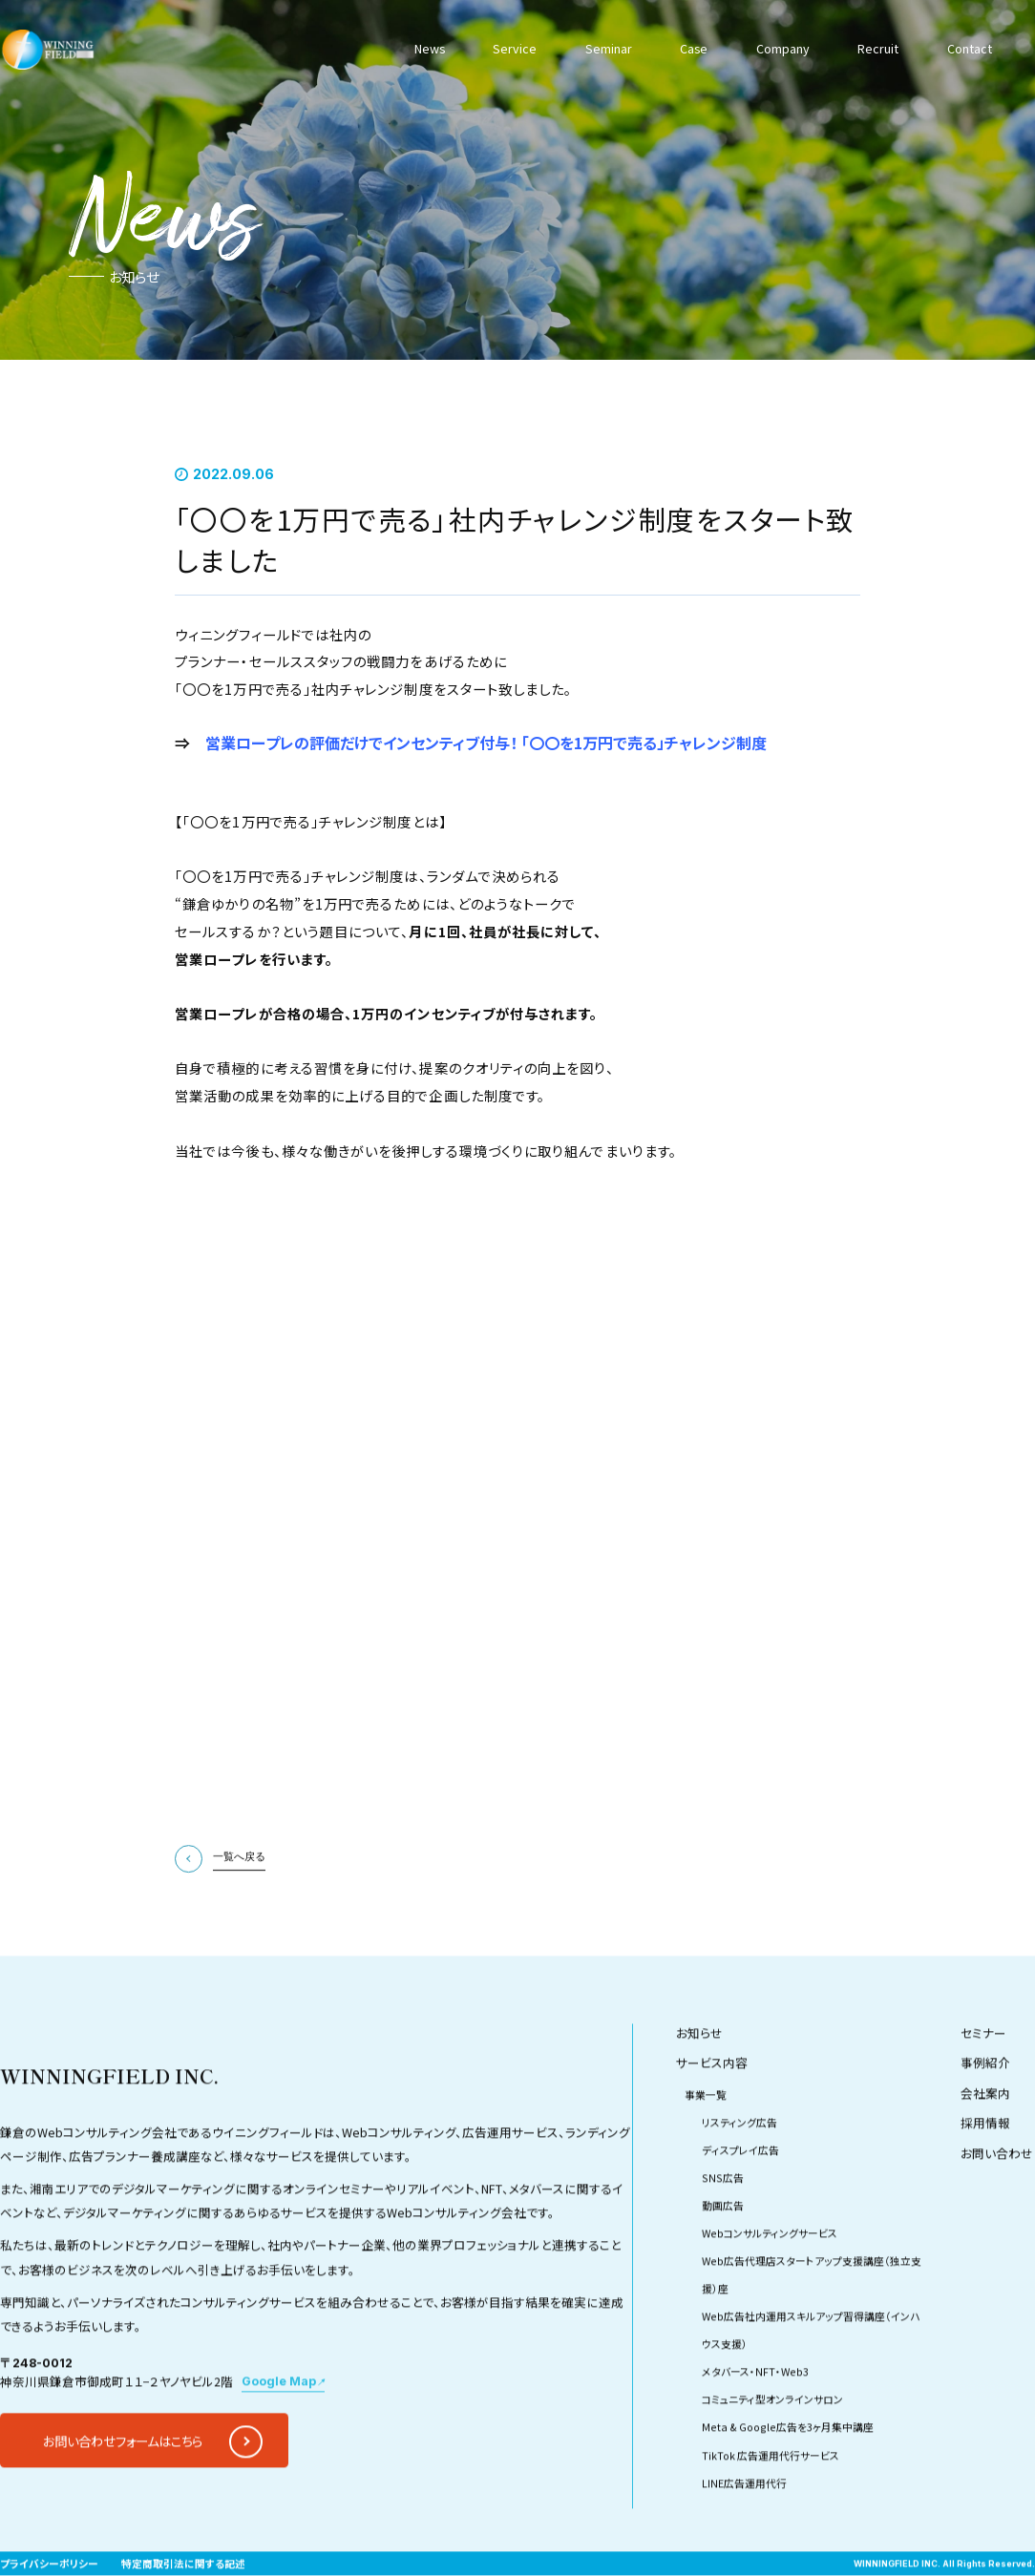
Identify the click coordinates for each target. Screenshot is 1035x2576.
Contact (969, 48)
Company (783, 48)
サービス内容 (712, 2116)
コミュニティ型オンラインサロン (772, 2454)
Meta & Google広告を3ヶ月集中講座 (788, 2482)
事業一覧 (706, 2149)
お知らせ (699, 2087)
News (429, 48)
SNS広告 (723, 2232)
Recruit (877, 48)
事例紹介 (985, 2116)
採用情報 (985, 2177)
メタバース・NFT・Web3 (755, 2426)
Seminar (608, 48)
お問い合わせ (997, 2207)
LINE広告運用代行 (744, 2537)
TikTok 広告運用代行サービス (770, 2510)
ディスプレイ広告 (740, 2204)
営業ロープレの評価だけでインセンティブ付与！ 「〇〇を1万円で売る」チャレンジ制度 (486, 742)
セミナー (983, 2087)
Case (694, 48)
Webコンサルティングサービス (769, 2288)
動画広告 (723, 2260)
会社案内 (985, 2147)
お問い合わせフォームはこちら (122, 2494)
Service (515, 48)
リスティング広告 (739, 2176)
